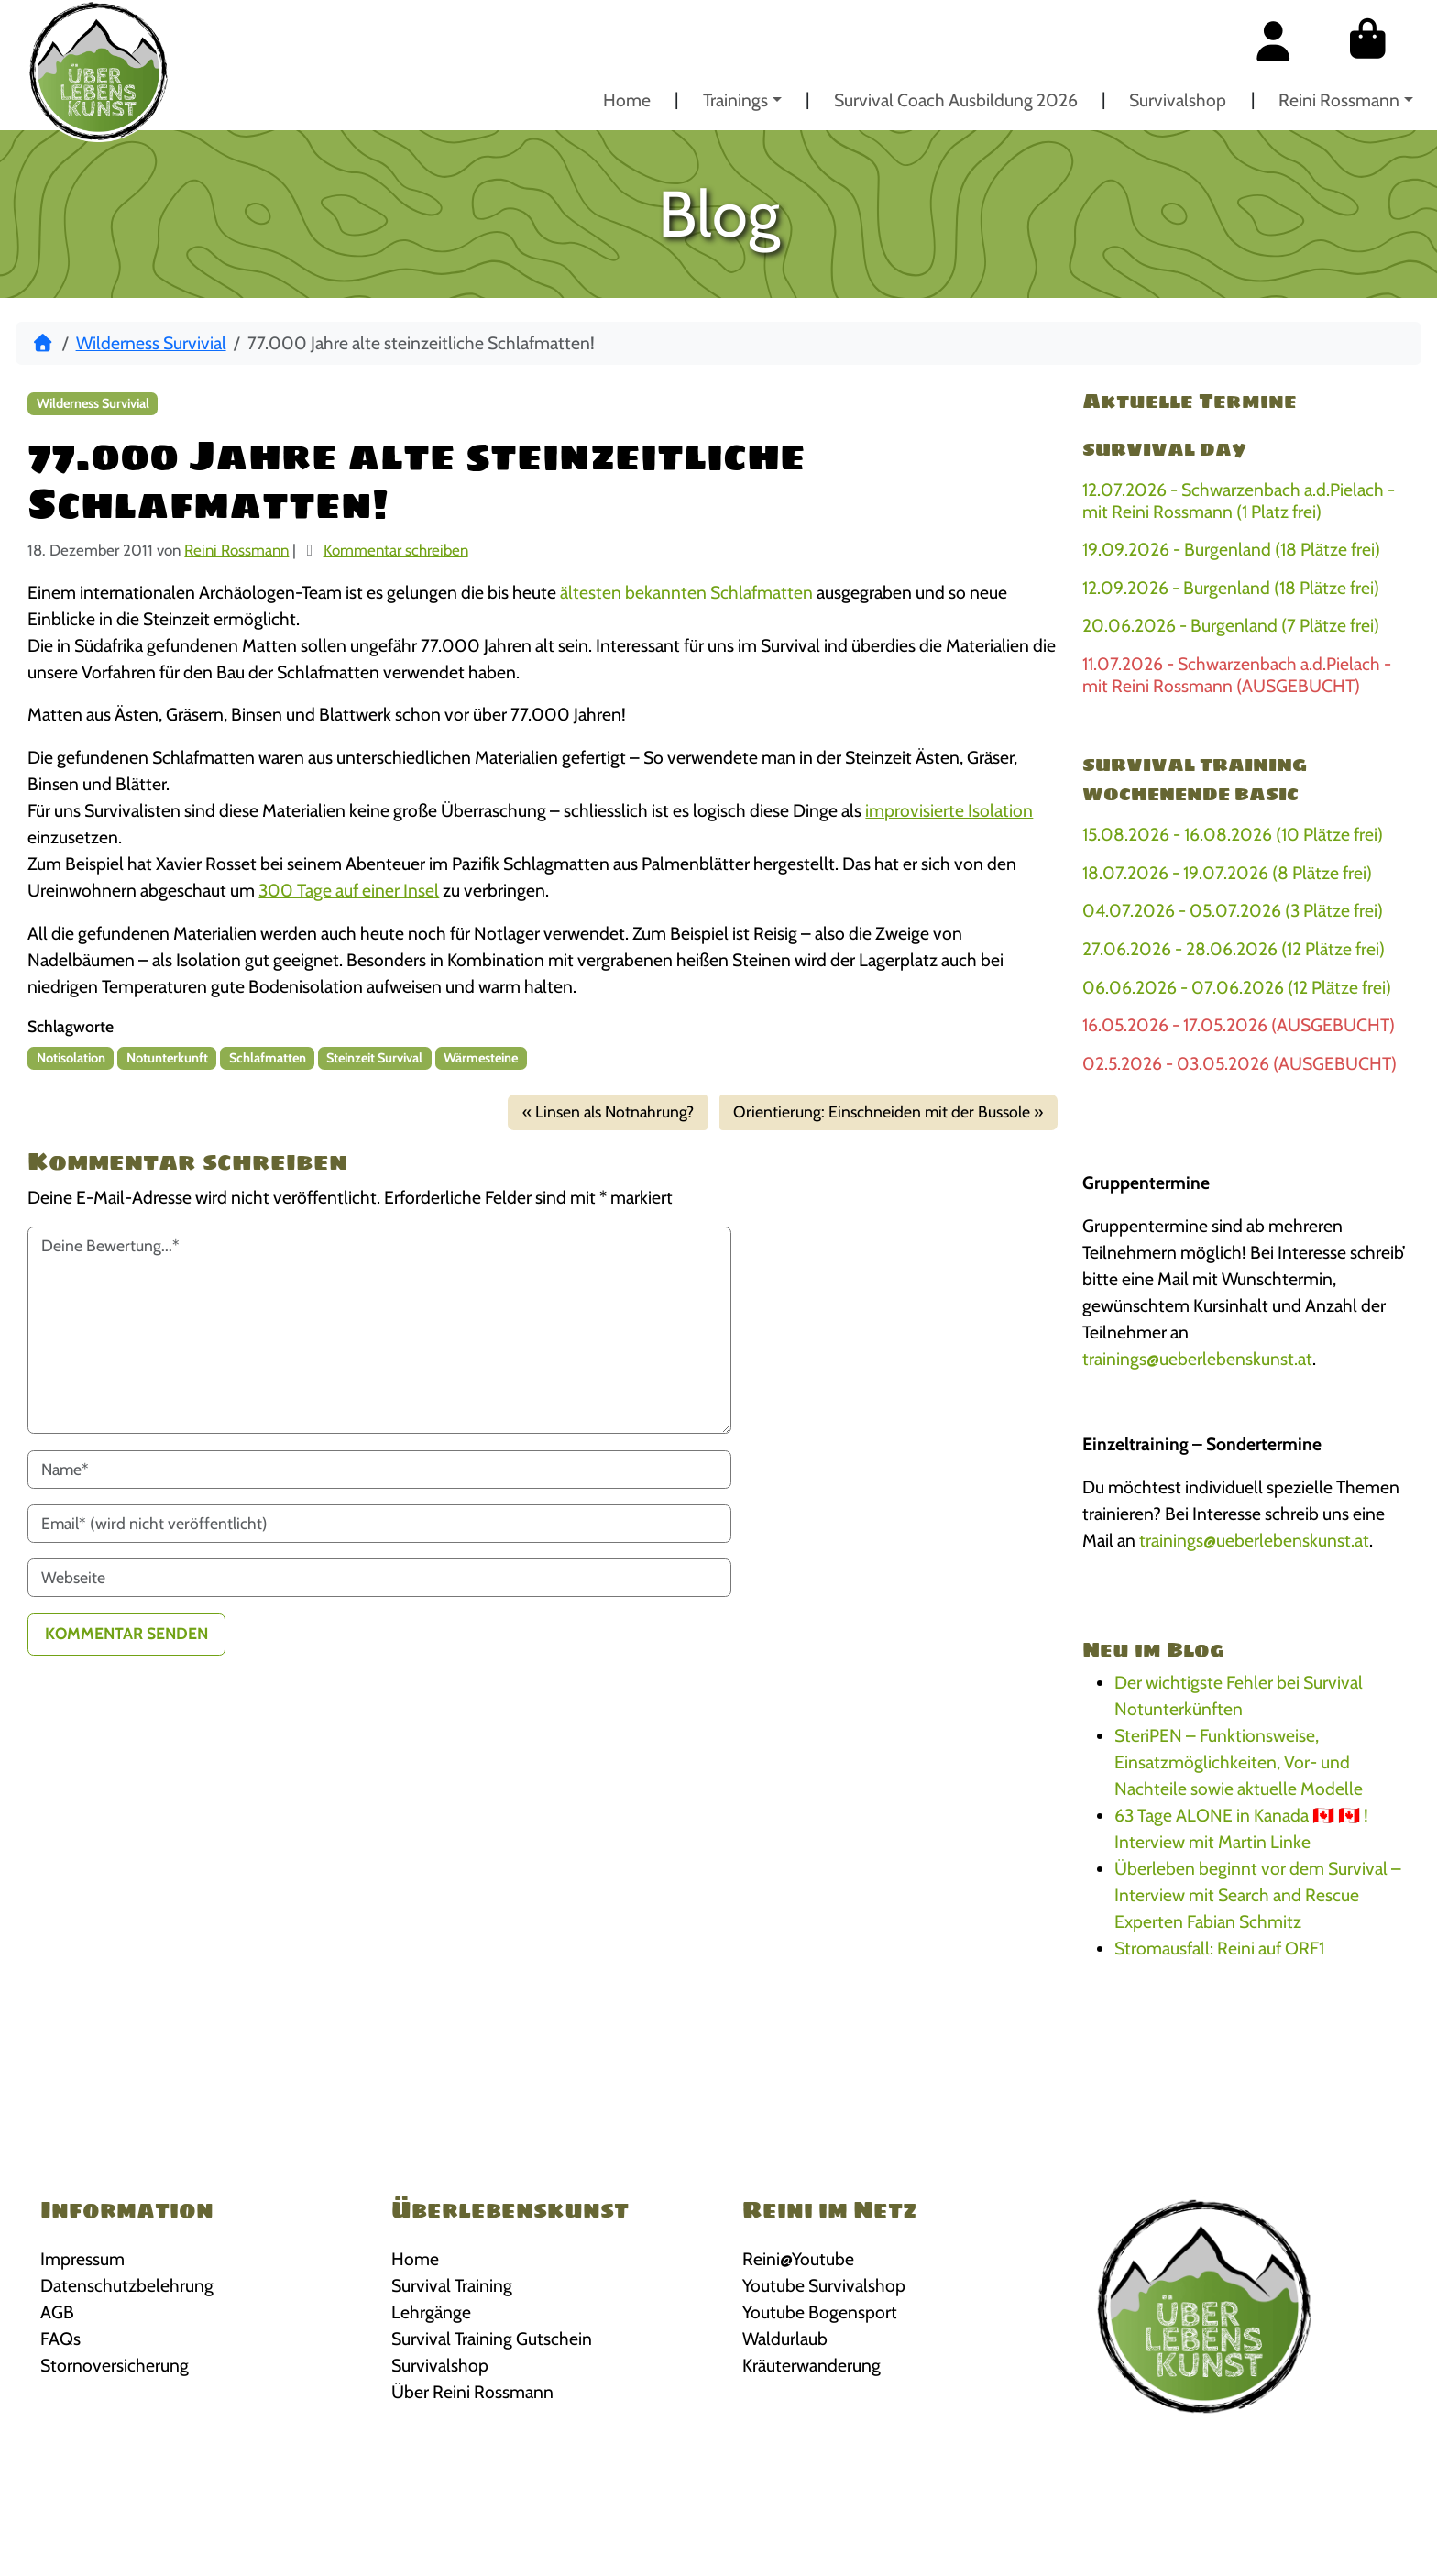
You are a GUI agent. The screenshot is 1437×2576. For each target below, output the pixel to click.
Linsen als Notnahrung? (614, 1111)
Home (627, 100)
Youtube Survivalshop (823, 2285)
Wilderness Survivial (151, 343)
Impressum (82, 2259)
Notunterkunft (167, 1058)
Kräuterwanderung (811, 2365)
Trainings (735, 100)
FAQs (60, 2339)
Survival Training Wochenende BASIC (1194, 779)
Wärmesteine (481, 1058)
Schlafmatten (267, 1058)
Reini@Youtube (798, 2259)
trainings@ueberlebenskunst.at (1197, 1359)
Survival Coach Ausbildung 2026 (956, 100)
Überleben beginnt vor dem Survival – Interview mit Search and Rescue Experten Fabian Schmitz (1257, 1894)
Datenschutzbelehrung (127, 2285)
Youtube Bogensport (819, 2312)
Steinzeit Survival (374, 1058)
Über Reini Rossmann (472, 2392)
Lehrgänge (431, 2312)
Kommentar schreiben (396, 550)
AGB (57, 2312)
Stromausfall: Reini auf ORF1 (1219, 1948)
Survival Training (451, 2285)
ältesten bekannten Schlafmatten (686, 592)
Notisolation (71, 1058)
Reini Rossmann (1338, 100)
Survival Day (1164, 449)
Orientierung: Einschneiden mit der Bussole (881, 1111)
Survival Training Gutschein (491, 2339)
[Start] (43, 343)
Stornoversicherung (114, 2365)
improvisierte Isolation (949, 810)
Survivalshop (1177, 100)
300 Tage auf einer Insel (348, 890)
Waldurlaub (785, 2339)
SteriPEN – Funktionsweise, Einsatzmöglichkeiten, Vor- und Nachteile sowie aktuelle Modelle (1238, 1762)
